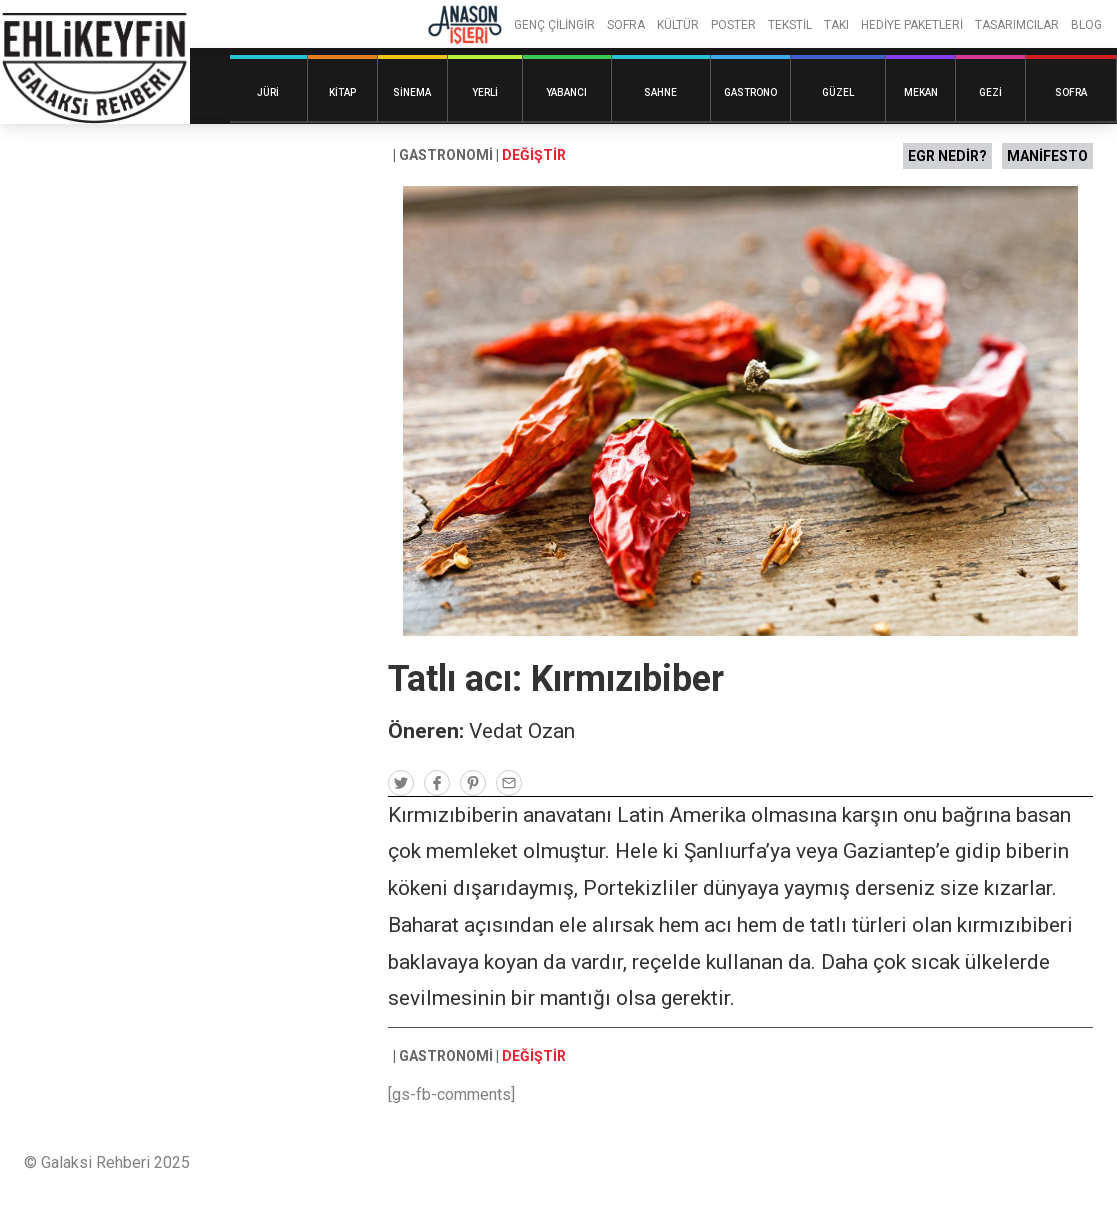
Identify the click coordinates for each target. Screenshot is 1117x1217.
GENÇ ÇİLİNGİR (554, 25)
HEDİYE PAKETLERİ (912, 25)
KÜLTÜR (678, 25)
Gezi (990, 92)
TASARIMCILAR (1017, 25)
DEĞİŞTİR (534, 155)
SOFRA (626, 25)
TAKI (836, 25)
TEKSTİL (790, 25)
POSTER (733, 25)
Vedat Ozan (522, 731)
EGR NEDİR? (947, 156)
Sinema (412, 92)
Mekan (921, 92)
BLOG (1086, 25)
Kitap (342, 92)
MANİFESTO (1047, 156)
